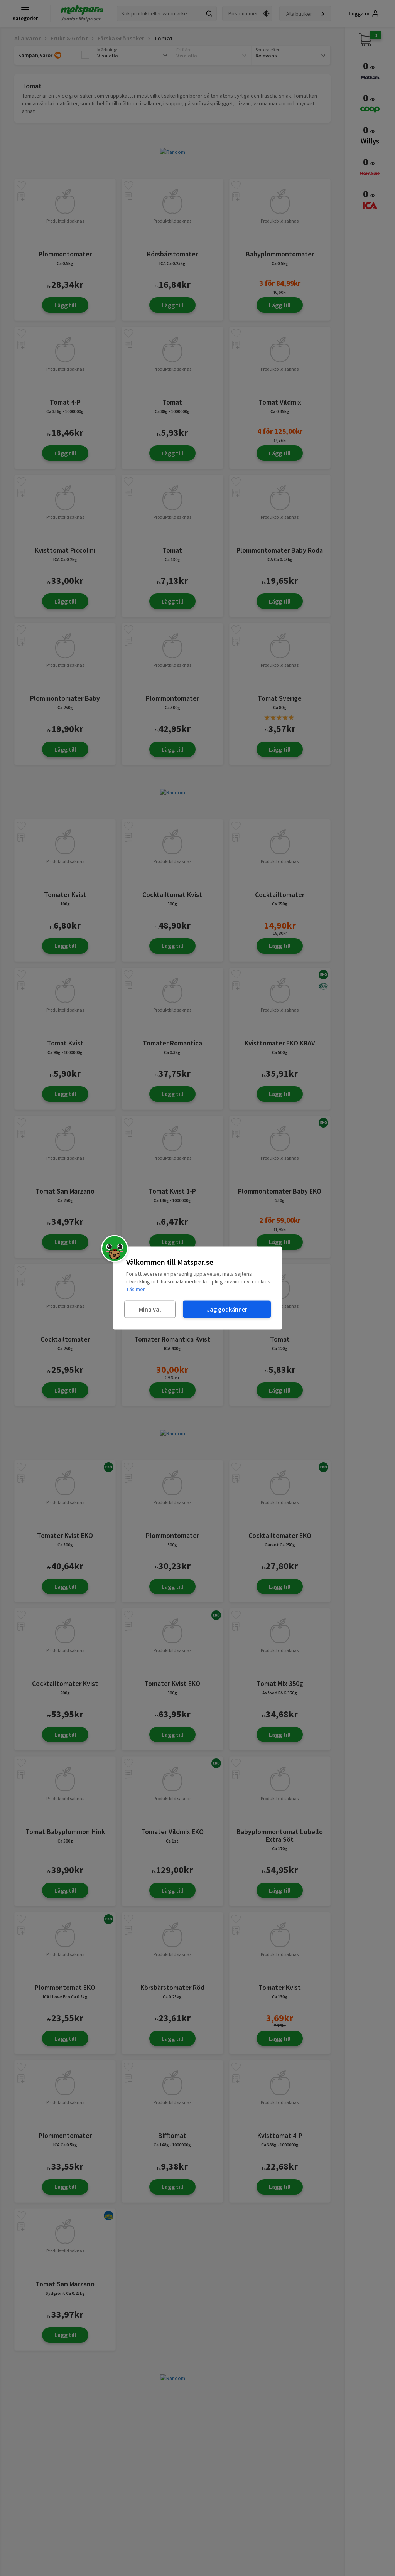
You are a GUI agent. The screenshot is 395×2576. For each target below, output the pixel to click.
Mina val (150, 1309)
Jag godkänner (227, 1309)
